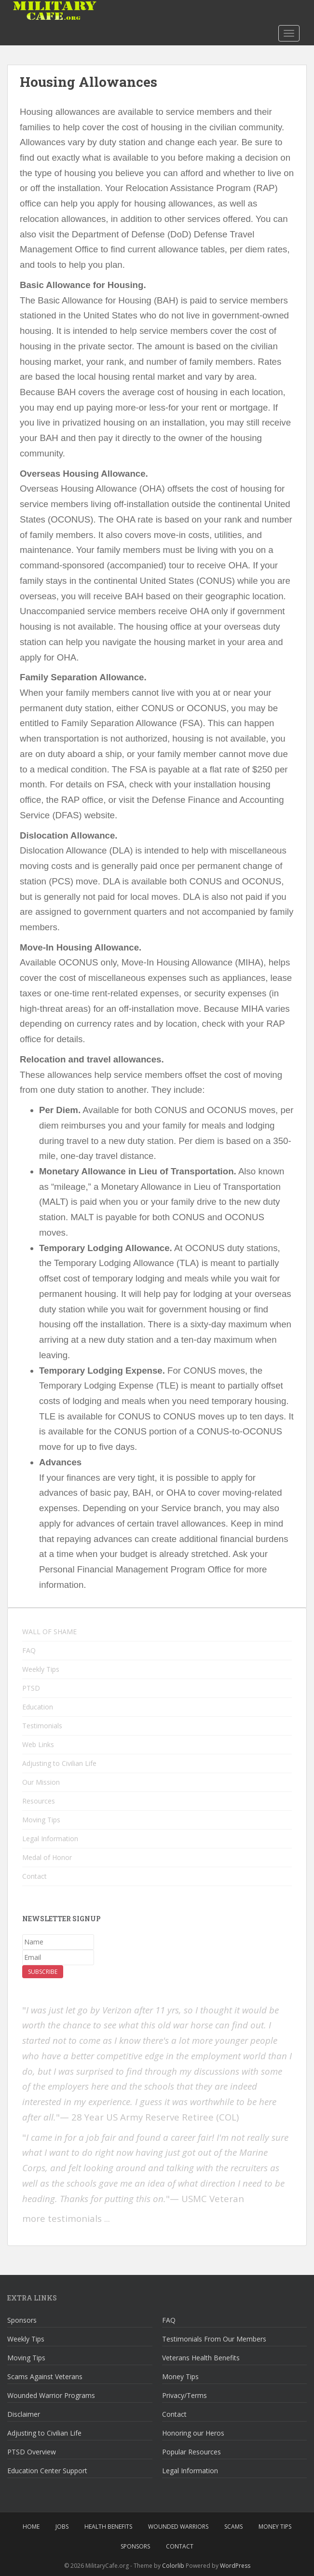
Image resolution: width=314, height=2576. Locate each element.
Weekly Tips (40, 1669)
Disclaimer (23, 2414)
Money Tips (180, 2376)
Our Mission (41, 1782)
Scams (233, 2526)
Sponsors (22, 2320)
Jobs (61, 2526)
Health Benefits (108, 2526)
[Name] (58, 1942)
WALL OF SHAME (49, 1631)
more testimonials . (64, 2218)
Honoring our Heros (193, 2433)
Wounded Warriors (178, 2526)
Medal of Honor (47, 1857)
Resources (38, 1800)
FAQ (29, 1650)
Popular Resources (191, 2451)
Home (31, 2526)
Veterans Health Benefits (201, 2357)
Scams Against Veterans (44, 2376)
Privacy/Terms (184, 2395)
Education (37, 1706)
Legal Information (50, 1838)
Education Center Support (47, 2470)
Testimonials (42, 1725)
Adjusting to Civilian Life (59, 1763)
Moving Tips (41, 1819)
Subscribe (42, 1972)
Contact (34, 1876)
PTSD (31, 1688)
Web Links (38, 1744)
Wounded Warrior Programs (51, 2395)
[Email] (58, 1957)
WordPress (235, 2566)
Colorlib (173, 2566)
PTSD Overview (31, 2451)
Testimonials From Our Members (214, 2338)
